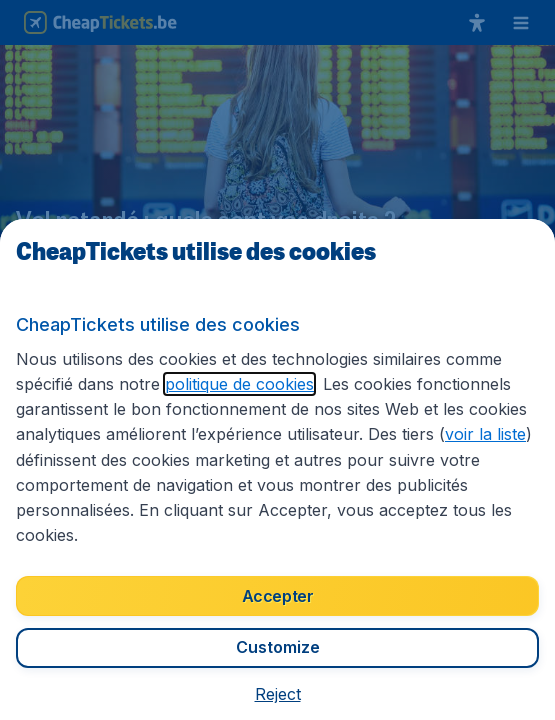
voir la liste (485, 434)
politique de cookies (239, 384)
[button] (278, 694)
